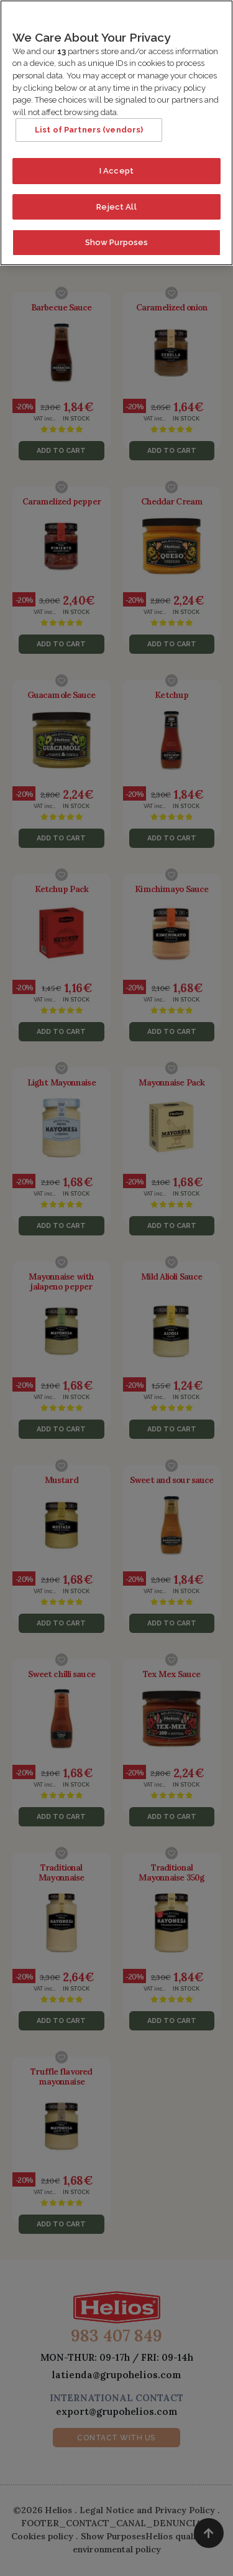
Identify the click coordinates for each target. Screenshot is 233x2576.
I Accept (116, 165)
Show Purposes (116, 236)
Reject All (116, 200)
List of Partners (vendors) (89, 124)
